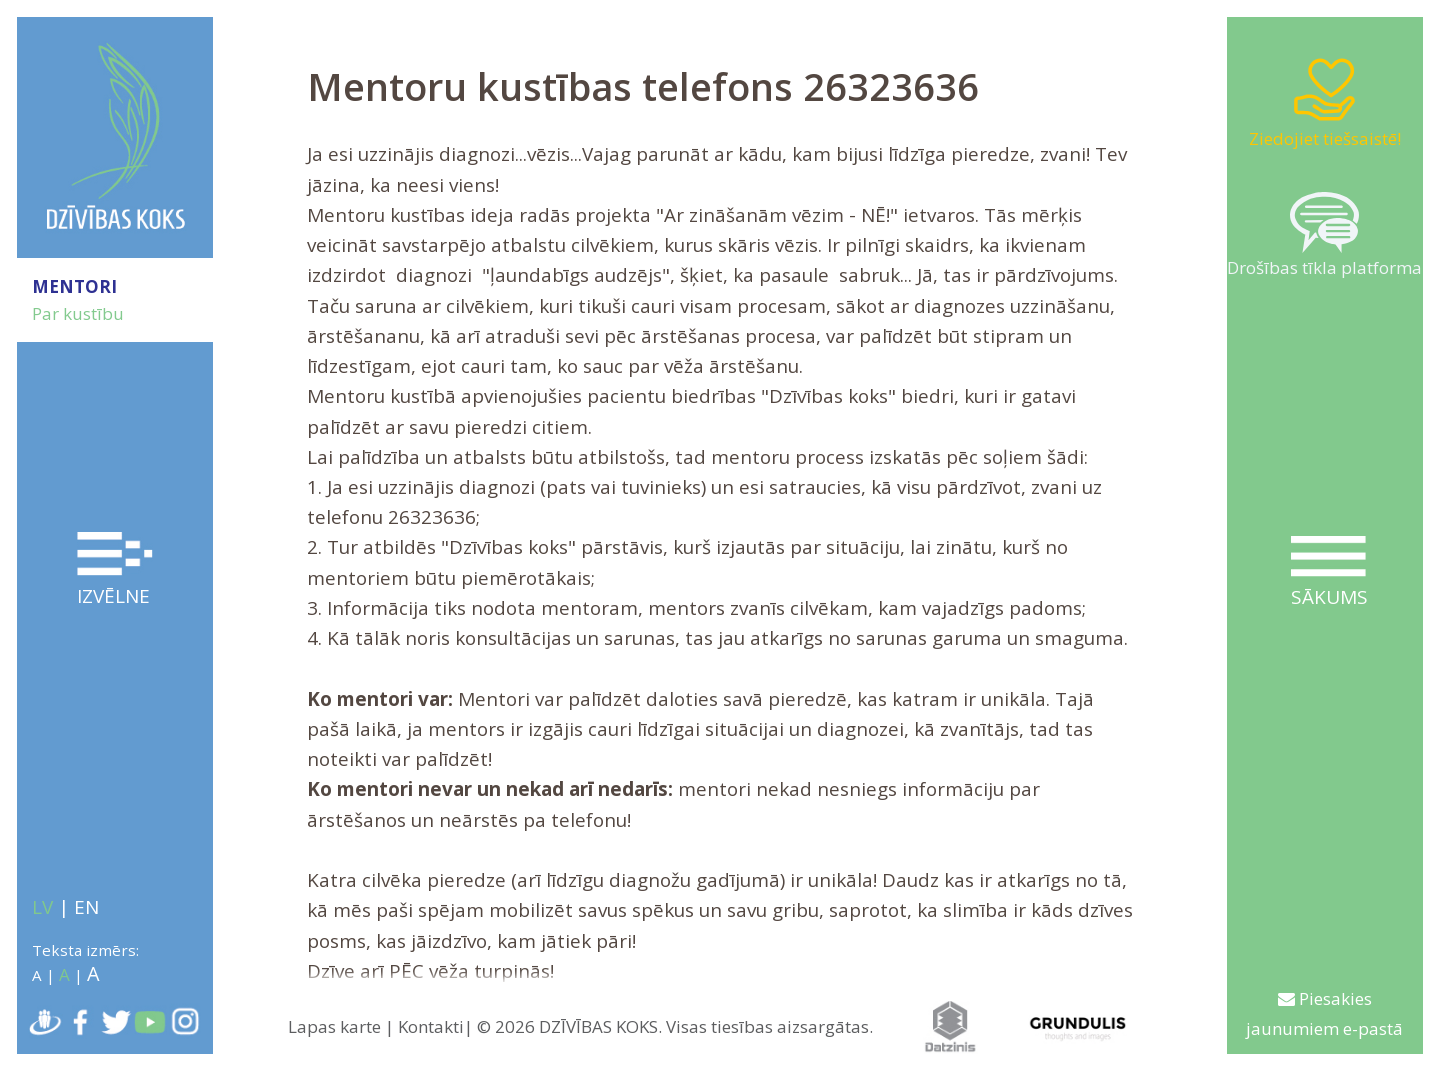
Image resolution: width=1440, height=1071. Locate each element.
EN (86, 907)
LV (42, 907)
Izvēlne (115, 570)
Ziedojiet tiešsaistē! (1325, 102)
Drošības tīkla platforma (1324, 235)
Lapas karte (334, 1026)
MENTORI (74, 286)
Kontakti (431, 1026)
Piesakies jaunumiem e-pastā (1324, 1013)
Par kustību (78, 313)
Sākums (1329, 573)
